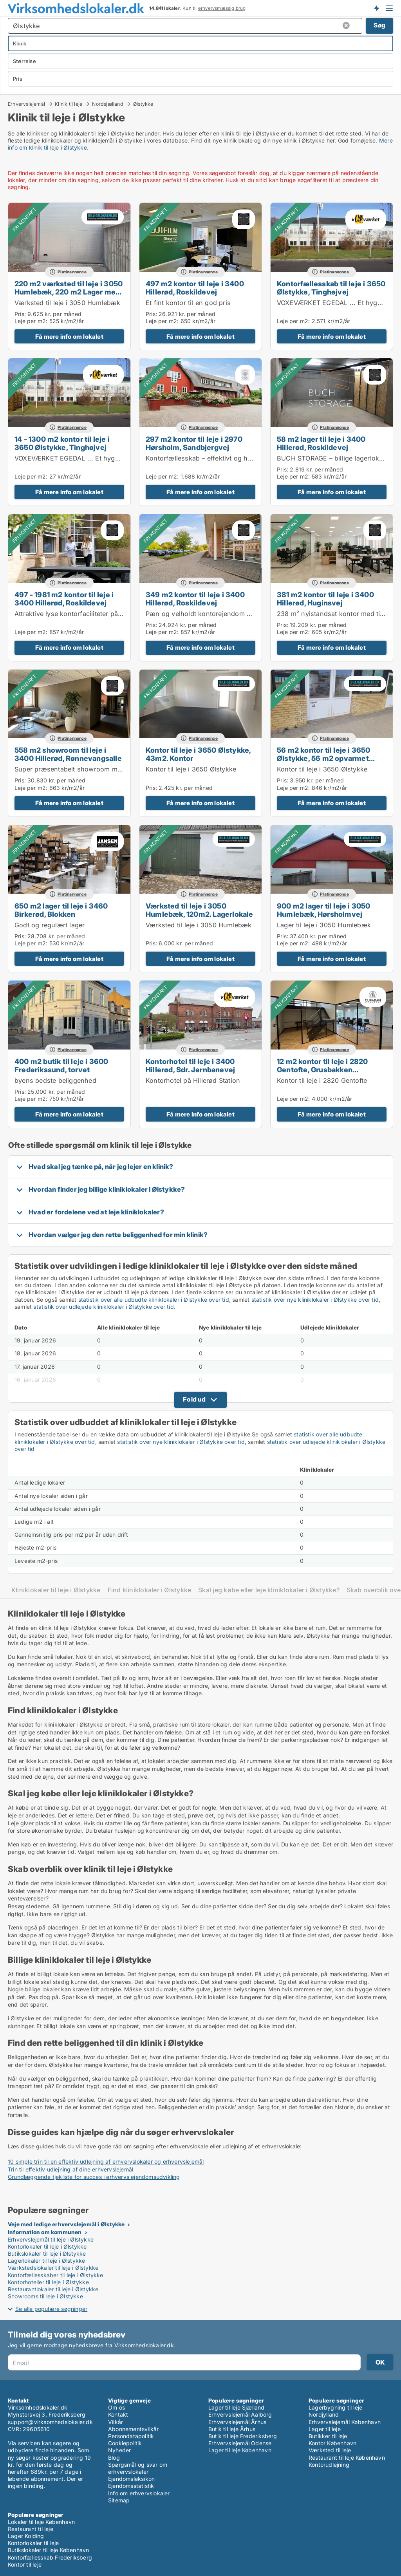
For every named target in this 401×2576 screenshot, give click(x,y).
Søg (379, 25)
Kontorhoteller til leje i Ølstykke (48, 2282)
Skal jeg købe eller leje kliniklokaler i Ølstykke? (269, 1590)
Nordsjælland (107, 104)
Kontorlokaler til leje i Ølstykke (47, 2246)
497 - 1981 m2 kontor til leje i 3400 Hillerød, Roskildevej (64, 598)
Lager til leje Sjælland (236, 2407)
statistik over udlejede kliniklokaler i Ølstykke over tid (103, 1306)
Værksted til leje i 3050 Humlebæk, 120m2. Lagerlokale (199, 909)
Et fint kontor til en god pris (188, 303)
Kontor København (332, 2443)
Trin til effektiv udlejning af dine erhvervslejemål (70, 2169)
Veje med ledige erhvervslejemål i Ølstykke (66, 2224)
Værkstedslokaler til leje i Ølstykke (53, 2267)
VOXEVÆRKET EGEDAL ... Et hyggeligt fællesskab (91, 458)
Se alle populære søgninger (51, 2308)
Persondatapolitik (131, 2436)
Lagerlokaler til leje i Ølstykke (46, 2260)
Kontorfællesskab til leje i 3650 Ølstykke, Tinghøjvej (331, 287)
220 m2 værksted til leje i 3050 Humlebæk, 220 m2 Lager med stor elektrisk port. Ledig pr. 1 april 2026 (68, 296)
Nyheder (119, 2450)
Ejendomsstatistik (131, 2485)
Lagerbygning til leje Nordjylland (335, 2411)
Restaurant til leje (30, 2528)
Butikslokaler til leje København (48, 2550)
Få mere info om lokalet (69, 336)
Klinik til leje (68, 104)
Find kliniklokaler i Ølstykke (149, 1590)
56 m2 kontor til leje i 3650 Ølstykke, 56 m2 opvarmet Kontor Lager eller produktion (328, 758)
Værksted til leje (330, 2450)
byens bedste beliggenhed (55, 1080)
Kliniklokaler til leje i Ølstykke (56, 1590)
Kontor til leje (25, 2564)
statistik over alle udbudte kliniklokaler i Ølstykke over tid (153, 1299)
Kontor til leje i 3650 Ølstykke (191, 769)
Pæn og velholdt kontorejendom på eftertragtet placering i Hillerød (248, 614)
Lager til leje (325, 2429)
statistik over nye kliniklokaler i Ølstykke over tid (315, 1299)
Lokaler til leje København (41, 2521)
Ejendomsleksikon (131, 2478)
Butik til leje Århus (231, 2429)
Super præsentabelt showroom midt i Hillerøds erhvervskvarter (111, 769)
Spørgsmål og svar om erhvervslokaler (137, 2468)
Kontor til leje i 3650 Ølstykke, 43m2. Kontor (198, 754)
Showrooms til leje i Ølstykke (45, 2296)
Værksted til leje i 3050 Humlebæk (67, 303)
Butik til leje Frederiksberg (242, 2436)
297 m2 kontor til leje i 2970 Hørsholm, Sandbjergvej (194, 443)
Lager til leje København (239, 2450)
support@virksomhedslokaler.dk (50, 2422)
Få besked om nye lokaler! (376, 7)
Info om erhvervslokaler (139, 2493)
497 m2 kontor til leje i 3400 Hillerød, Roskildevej (195, 287)
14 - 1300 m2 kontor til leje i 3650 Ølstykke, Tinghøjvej (62, 443)
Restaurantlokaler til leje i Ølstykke (53, 2289)
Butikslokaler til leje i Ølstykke (47, 2253)
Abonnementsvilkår (133, 2429)
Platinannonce (72, 272)
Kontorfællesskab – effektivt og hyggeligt (209, 458)
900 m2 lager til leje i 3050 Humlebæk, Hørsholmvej (323, 909)
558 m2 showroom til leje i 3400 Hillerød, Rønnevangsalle (68, 754)
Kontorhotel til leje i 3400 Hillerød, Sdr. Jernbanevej (190, 1065)
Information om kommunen (45, 2232)
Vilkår (115, 2422)
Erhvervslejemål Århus (237, 2422)
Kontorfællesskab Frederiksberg (50, 2557)
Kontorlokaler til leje (33, 2543)
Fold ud (194, 1399)
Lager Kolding (26, 2536)
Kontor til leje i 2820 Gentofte (322, 1080)
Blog (114, 2457)
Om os (116, 2407)
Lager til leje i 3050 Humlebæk (324, 925)
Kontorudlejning (329, 2464)
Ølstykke (143, 104)
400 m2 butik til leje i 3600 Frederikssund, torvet (61, 1065)
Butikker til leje (328, 2436)
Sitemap (119, 2500)
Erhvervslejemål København (345, 2422)
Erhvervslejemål (26, 104)
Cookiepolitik (125, 2443)
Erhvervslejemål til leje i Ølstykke (51, 2239)
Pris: (20, 314)
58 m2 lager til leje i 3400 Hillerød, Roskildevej (321, 443)
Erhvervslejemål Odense (239, 2443)
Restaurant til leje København (347, 2457)
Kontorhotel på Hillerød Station (193, 1080)
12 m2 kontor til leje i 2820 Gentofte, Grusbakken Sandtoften (322, 1069)
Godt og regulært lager (49, 925)
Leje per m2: (30, 321)
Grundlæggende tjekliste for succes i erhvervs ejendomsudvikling (94, 2176)
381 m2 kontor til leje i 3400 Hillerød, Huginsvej (325, 598)
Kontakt (118, 2414)
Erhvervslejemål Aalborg (240, 2414)
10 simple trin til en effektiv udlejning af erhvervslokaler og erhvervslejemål (106, 2161)
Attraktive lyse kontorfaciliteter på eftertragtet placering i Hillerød (113, 614)
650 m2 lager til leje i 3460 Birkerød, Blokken (61, 909)
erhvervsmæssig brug (222, 8)
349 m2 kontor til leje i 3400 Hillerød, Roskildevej (195, 598)
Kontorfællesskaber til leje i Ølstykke (55, 2275)
